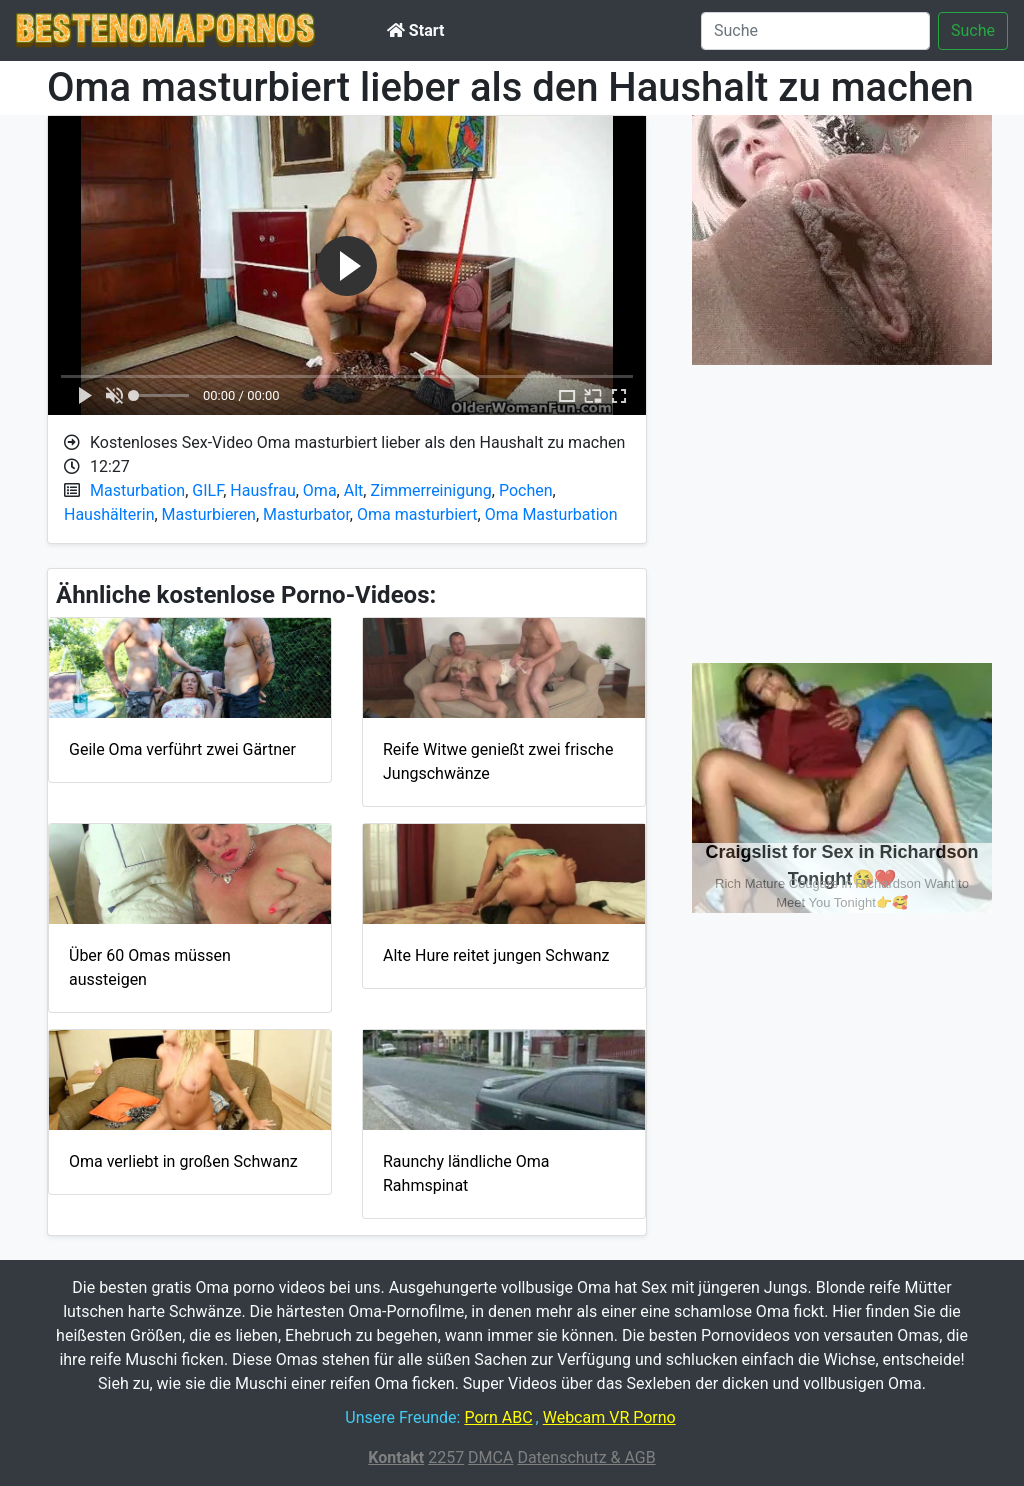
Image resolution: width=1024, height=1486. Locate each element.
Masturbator (306, 514)
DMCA (490, 1457)
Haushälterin (109, 514)
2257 (446, 1457)
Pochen (526, 490)
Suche (973, 30)
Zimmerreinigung (430, 490)
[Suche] (815, 31)
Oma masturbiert (417, 514)
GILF (207, 490)
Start (415, 30)
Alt (354, 490)
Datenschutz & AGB (586, 1457)
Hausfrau (262, 490)
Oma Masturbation (551, 514)
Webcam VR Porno (609, 1417)
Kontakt (396, 1457)
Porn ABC (498, 1417)
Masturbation (137, 490)
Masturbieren (209, 514)
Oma (320, 490)
